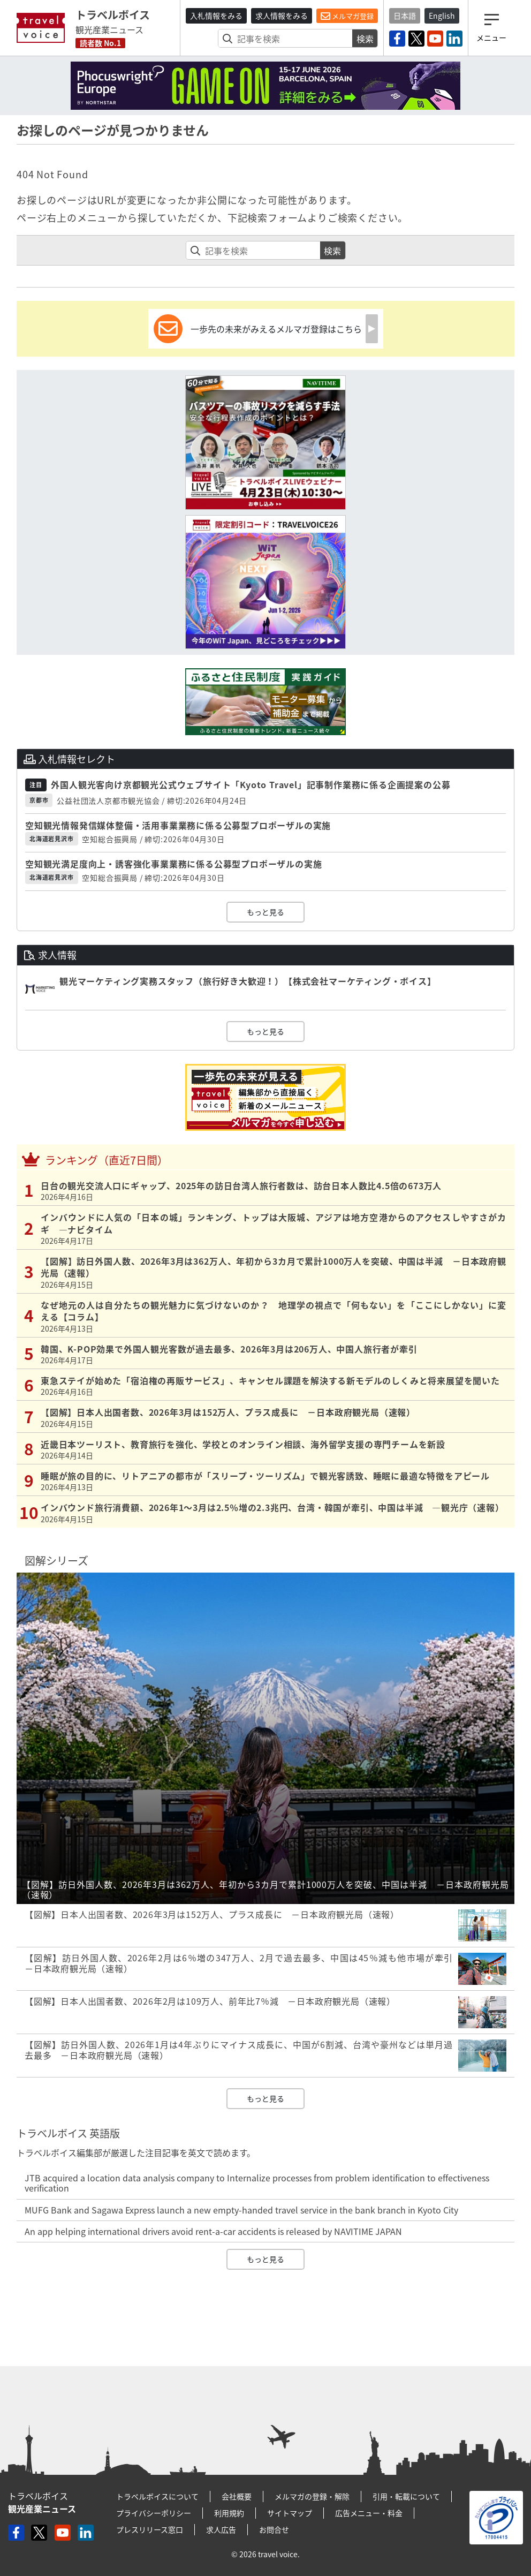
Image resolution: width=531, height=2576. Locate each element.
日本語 (404, 15)
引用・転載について (406, 2496)
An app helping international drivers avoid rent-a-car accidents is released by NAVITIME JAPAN (213, 2231)
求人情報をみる (281, 15)
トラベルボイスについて (157, 2496)
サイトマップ (289, 2512)
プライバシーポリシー (153, 2512)
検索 (365, 38)
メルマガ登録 (347, 16)
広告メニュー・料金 (369, 2512)
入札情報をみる (216, 15)
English (442, 15)
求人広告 (221, 2529)
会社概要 (237, 2496)
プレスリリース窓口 (149, 2529)
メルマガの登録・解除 (312, 2496)
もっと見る (265, 911)
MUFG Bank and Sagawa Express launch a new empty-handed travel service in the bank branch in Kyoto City (241, 2209)
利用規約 (229, 2512)
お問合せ (274, 2529)
